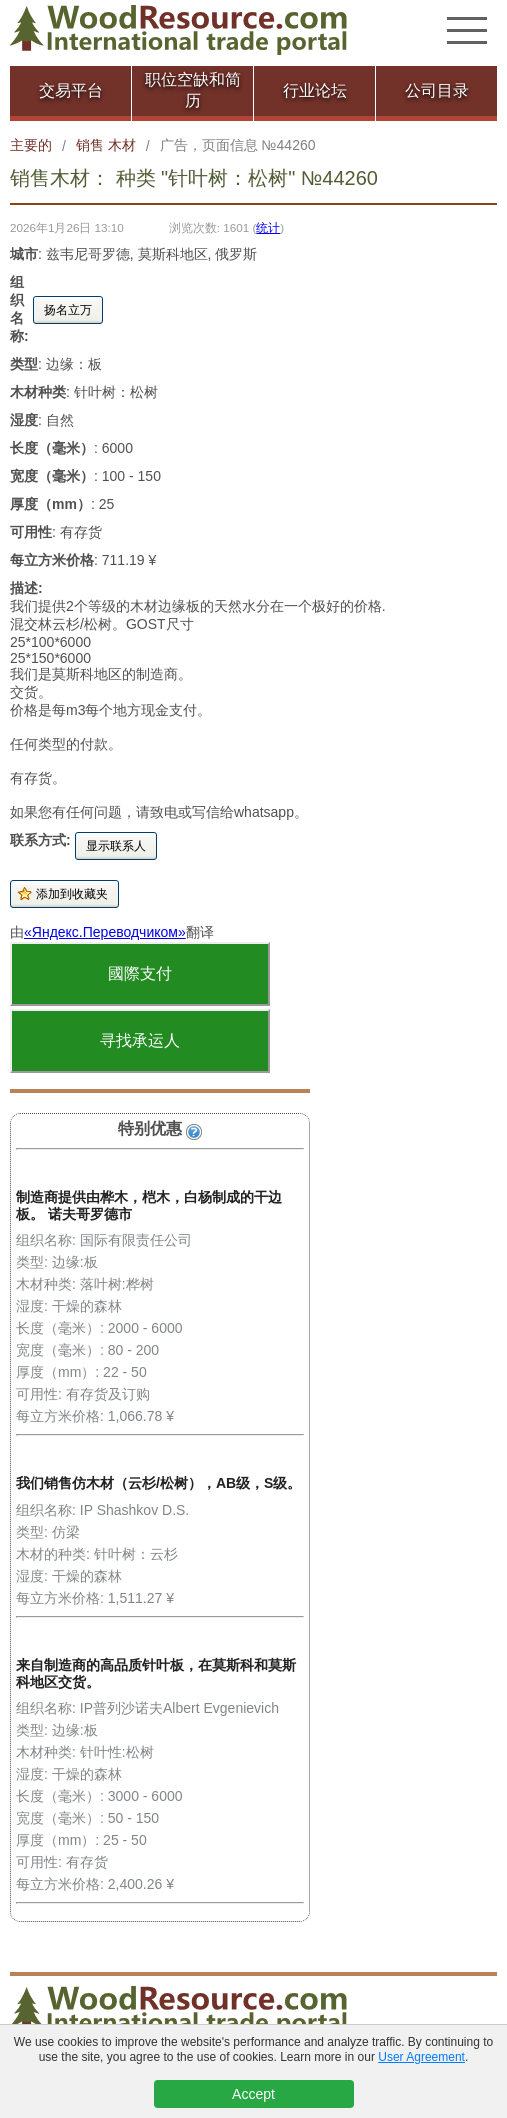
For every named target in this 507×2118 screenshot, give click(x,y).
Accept (253, 2094)
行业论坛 (315, 90)
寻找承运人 (140, 1040)
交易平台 (71, 90)
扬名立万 (68, 310)
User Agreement (421, 2057)
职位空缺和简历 (193, 90)
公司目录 (437, 90)
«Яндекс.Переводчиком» (105, 932)
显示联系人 (116, 846)
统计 (268, 227)
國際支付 (140, 973)
